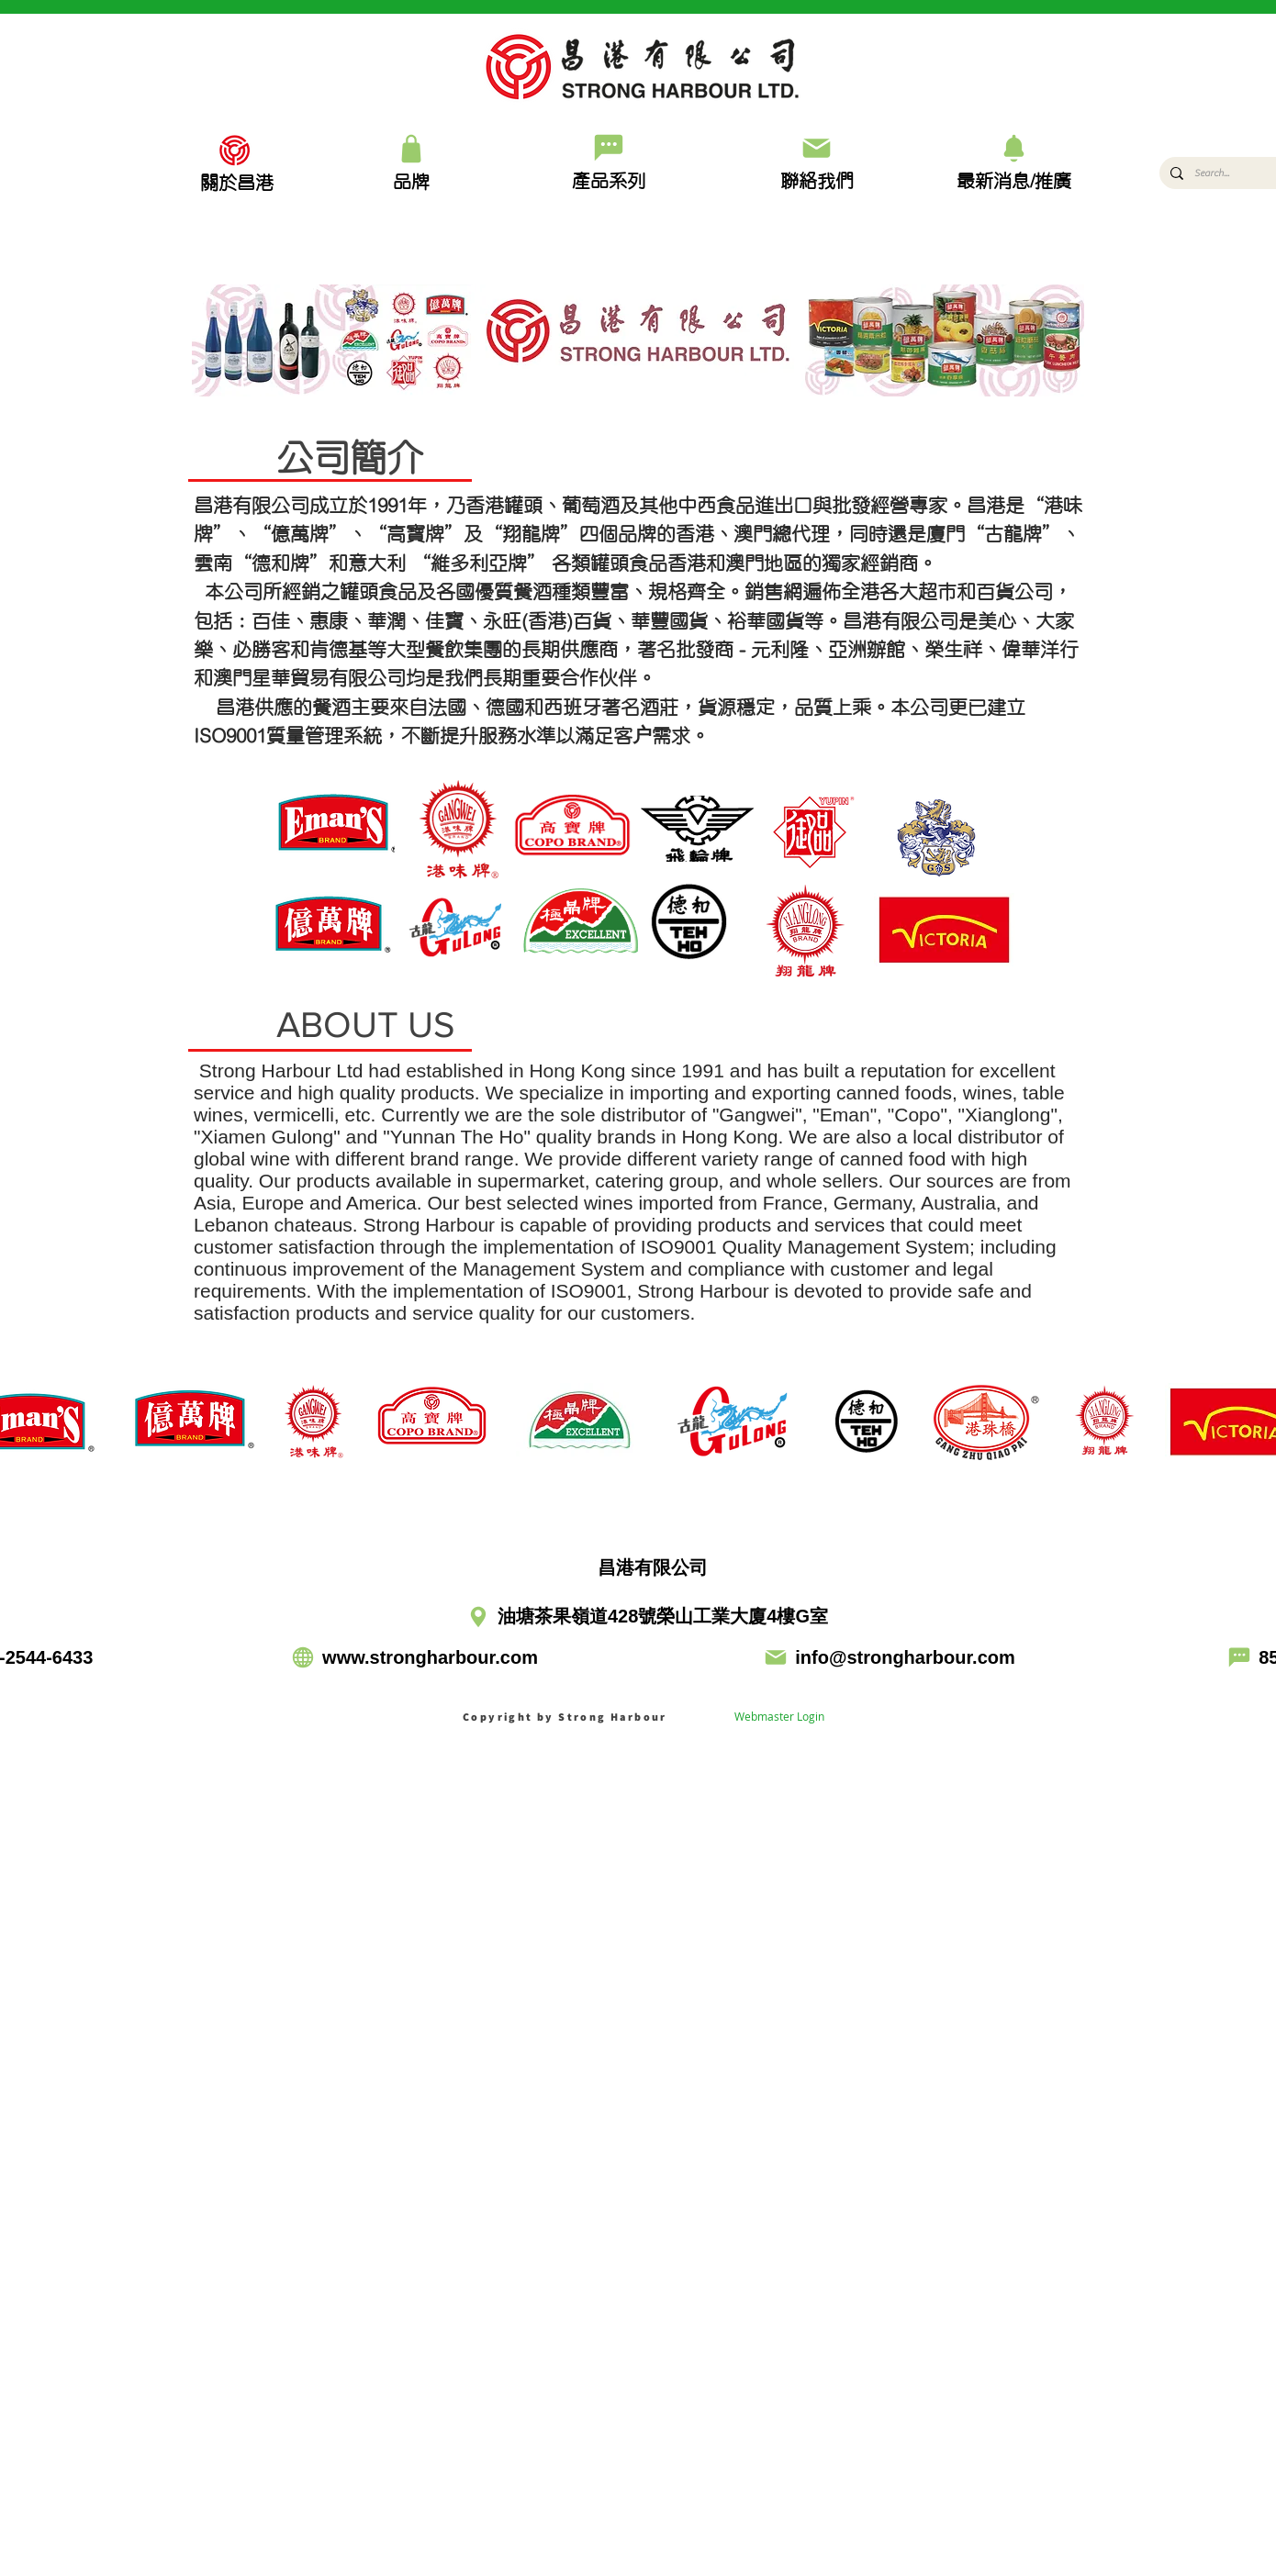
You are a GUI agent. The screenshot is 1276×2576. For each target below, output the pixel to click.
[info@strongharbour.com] (889, 1657)
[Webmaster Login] (779, 1717)
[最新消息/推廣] (1014, 161)
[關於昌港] (236, 181)
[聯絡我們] (816, 161)
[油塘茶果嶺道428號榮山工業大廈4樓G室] (632, 1617)
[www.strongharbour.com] (414, 1657)
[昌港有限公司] (641, 1568)
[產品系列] (608, 160)
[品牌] (411, 161)
